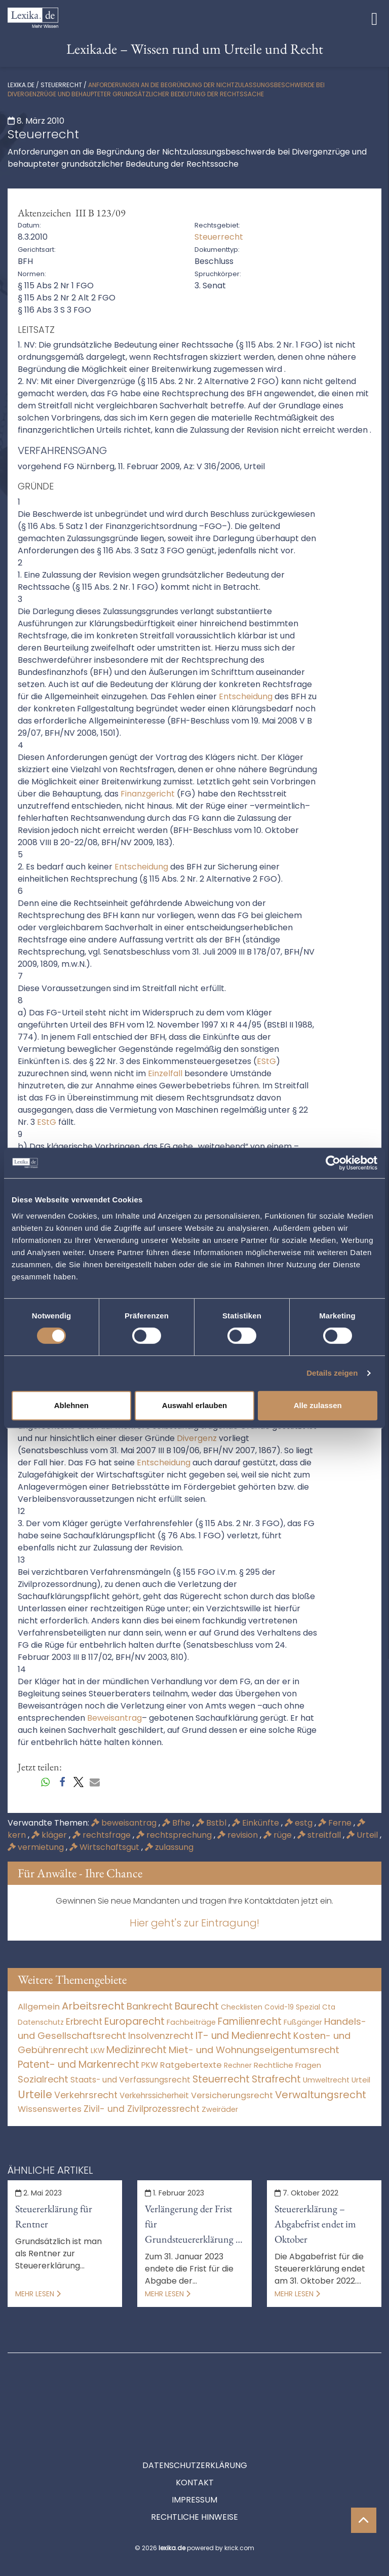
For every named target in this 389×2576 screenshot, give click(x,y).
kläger (50, 1835)
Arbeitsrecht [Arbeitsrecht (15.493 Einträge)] (93, 2006)
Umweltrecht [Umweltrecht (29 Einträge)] (326, 2080)
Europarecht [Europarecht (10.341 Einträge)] (134, 2021)
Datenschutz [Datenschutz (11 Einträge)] (41, 2022)
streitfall (320, 1835)
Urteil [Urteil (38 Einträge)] (361, 2079)
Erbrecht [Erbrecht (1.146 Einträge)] (84, 2021)
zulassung (169, 1847)
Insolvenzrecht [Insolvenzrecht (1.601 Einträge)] (160, 2035)
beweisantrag (125, 1823)
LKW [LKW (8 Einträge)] (97, 2051)
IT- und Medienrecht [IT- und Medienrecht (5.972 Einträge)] (243, 2035)
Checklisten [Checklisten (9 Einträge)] (241, 2007)
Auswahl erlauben (194, 1405)
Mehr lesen (38, 2294)
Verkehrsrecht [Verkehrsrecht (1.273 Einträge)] (86, 2095)
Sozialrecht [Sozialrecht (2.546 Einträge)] (43, 2079)
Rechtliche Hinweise (194, 2471)
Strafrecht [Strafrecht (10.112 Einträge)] (276, 2079)
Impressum (194, 2454)
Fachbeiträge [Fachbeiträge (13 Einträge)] (191, 2022)
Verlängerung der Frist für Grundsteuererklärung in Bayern (194, 2224)
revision (238, 1835)
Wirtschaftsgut (105, 1847)
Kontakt (195, 2437)
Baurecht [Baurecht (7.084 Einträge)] (197, 2006)
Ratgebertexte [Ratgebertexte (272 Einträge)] (191, 2065)
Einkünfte (256, 1823)
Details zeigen (332, 1373)
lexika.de (21, 85)
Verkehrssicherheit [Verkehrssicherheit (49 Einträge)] (154, 2095)
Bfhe (177, 1823)
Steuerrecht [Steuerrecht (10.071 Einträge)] (221, 2079)
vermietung (37, 1847)
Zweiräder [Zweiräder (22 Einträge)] (220, 2109)
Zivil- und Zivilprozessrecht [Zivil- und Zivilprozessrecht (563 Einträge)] (142, 2109)
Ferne (336, 1823)
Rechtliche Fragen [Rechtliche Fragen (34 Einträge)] (287, 2065)
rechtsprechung (175, 1835)
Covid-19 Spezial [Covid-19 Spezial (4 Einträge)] (292, 2007)
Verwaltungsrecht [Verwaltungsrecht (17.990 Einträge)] (320, 2095)
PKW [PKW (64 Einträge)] (149, 2065)
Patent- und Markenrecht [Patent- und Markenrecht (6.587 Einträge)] (78, 2064)
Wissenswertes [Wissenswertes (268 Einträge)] (50, 2109)
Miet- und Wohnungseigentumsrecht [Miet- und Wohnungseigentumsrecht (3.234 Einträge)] (254, 2049)
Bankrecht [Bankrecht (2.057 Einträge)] (150, 2006)
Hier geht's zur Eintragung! (194, 1923)
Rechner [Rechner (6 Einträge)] (238, 2065)
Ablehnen (71, 1405)
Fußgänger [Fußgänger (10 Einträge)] (303, 2022)
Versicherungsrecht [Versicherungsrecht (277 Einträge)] (232, 2095)
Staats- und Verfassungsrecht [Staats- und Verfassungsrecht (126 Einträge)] (130, 2080)
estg (300, 1823)
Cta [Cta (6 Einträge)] (328, 2007)
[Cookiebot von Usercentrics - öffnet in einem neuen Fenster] (333, 1162)
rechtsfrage (102, 1835)
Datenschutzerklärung (194, 2420)
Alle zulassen (318, 1405)
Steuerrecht (61, 85)
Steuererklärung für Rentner (53, 2216)
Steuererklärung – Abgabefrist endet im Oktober (315, 2224)
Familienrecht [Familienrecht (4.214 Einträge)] (250, 2021)
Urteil (363, 1835)
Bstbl (212, 1823)
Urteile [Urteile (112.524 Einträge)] (35, 2094)
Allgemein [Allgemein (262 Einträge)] (39, 2007)
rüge (278, 1835)
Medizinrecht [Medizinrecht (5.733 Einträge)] (136, 2050)
